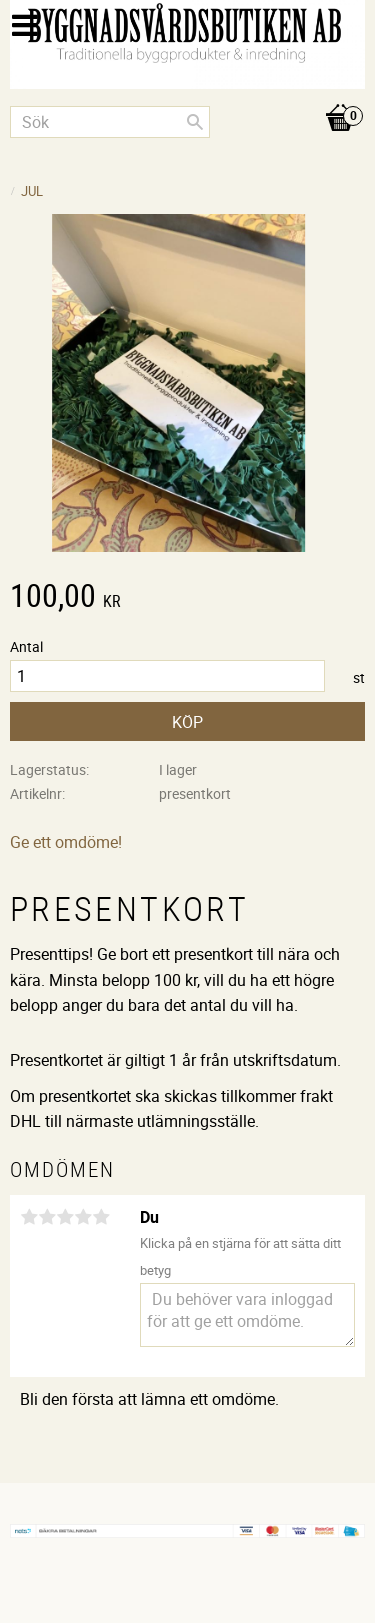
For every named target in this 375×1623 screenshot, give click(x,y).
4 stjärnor (83, 1217)
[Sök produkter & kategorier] (110, 122)
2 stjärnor (47, 1217)
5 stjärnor (101, 1217)
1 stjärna (29, 1217)
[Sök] (195, 122)
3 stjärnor (65, 1217)
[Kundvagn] (187, 97)
